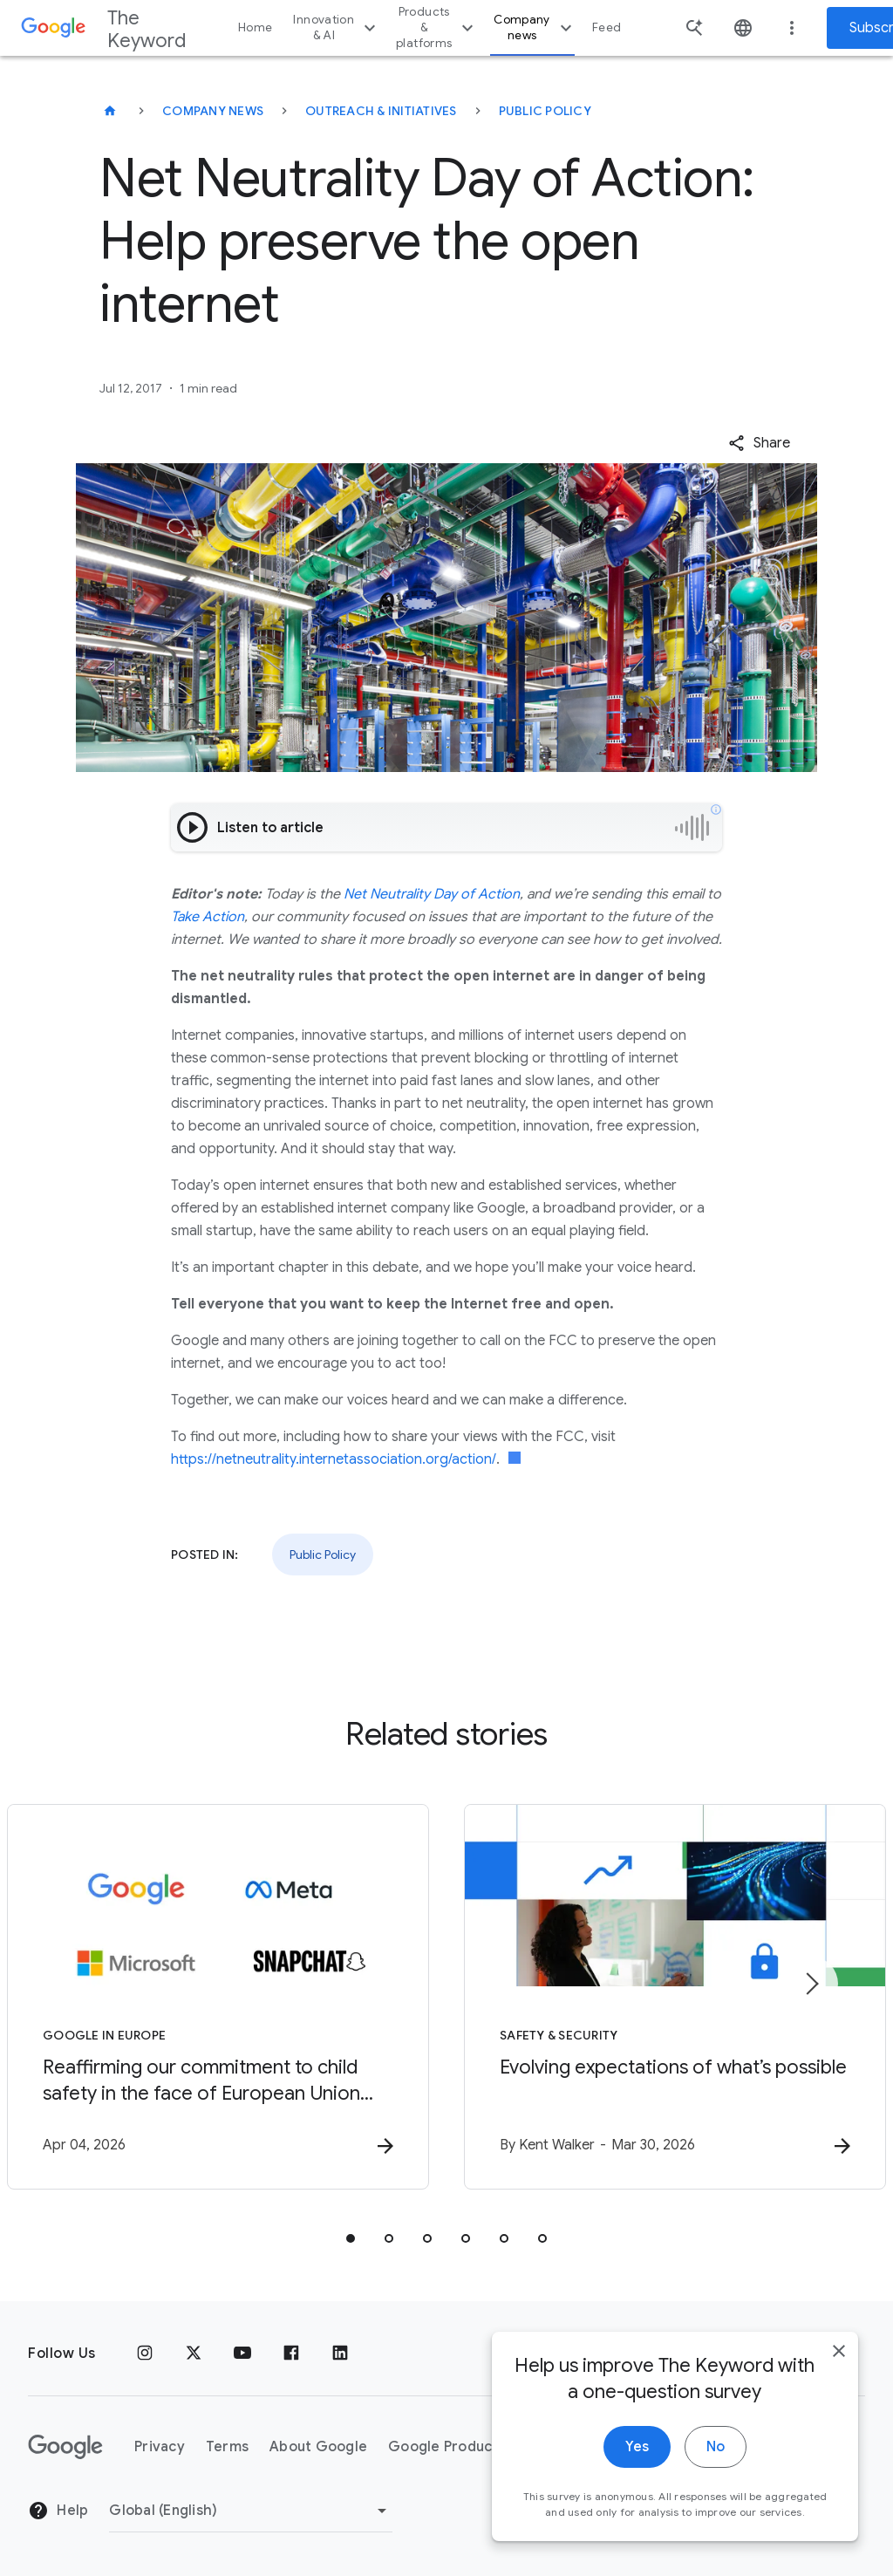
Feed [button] (606, 27)
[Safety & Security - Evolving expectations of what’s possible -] (675, 1997)
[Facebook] (291, 2353)
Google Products (447, 2447)
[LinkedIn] (340, 2353)
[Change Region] (250, 2511)
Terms (227, 2447)
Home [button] (255, 27)
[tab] (350, 2238)
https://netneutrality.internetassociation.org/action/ (333, 1459)
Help (58, 2510)
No (715, 2448)
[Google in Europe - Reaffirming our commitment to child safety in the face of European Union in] (218, 1997)
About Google (318, 2447)
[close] (839, 2352)
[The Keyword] (110, 111)
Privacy (159, 2447)
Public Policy (545, 111)
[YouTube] (242, 2353)
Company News (212, 111)
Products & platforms (437, 27)
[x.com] (194, 2353)
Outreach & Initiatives (381, 111)
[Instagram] (145, 2353)
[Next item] (811, 1983)
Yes (637, 2448)
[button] (759, 443)
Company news (535, 27)
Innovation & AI (336, 27)
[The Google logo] (65, 2447)
